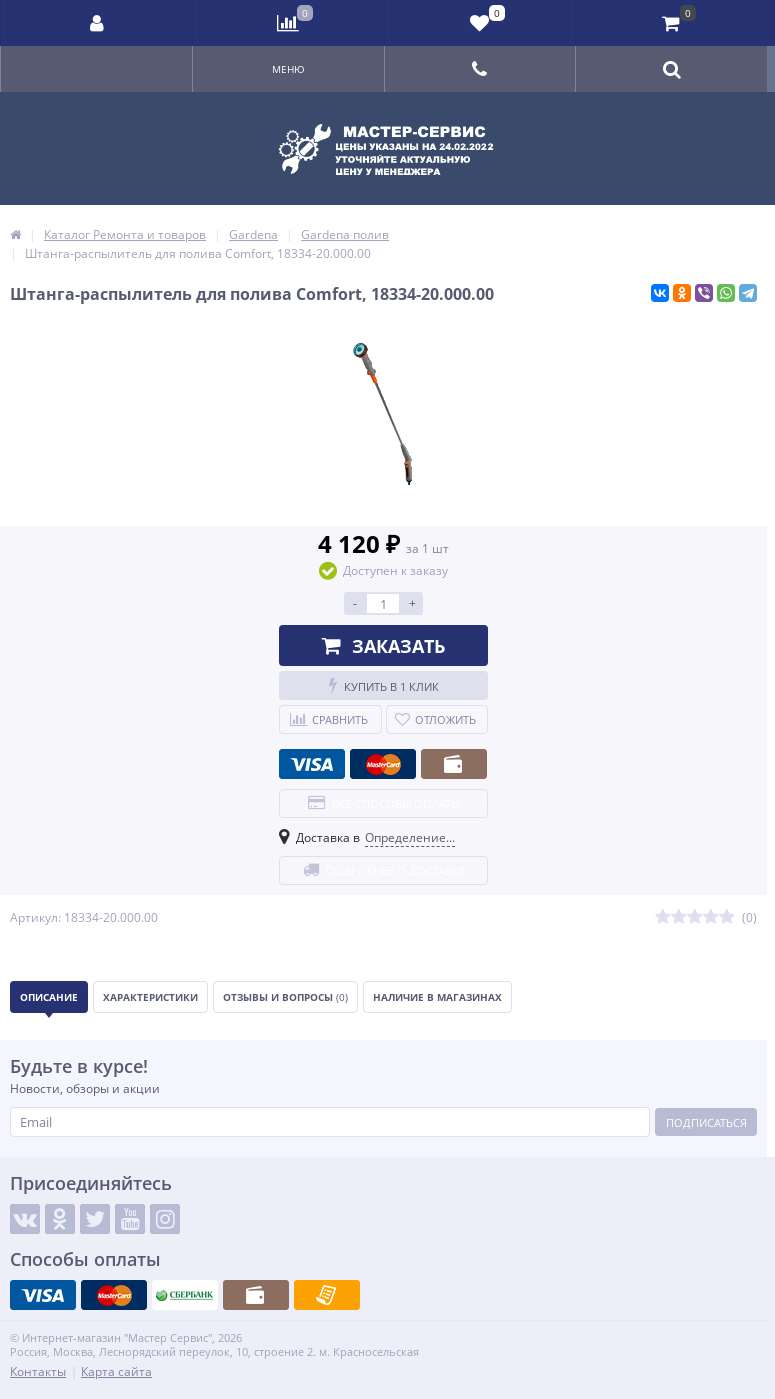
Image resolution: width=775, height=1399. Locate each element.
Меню (288, 69)
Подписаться (706, 1122)
